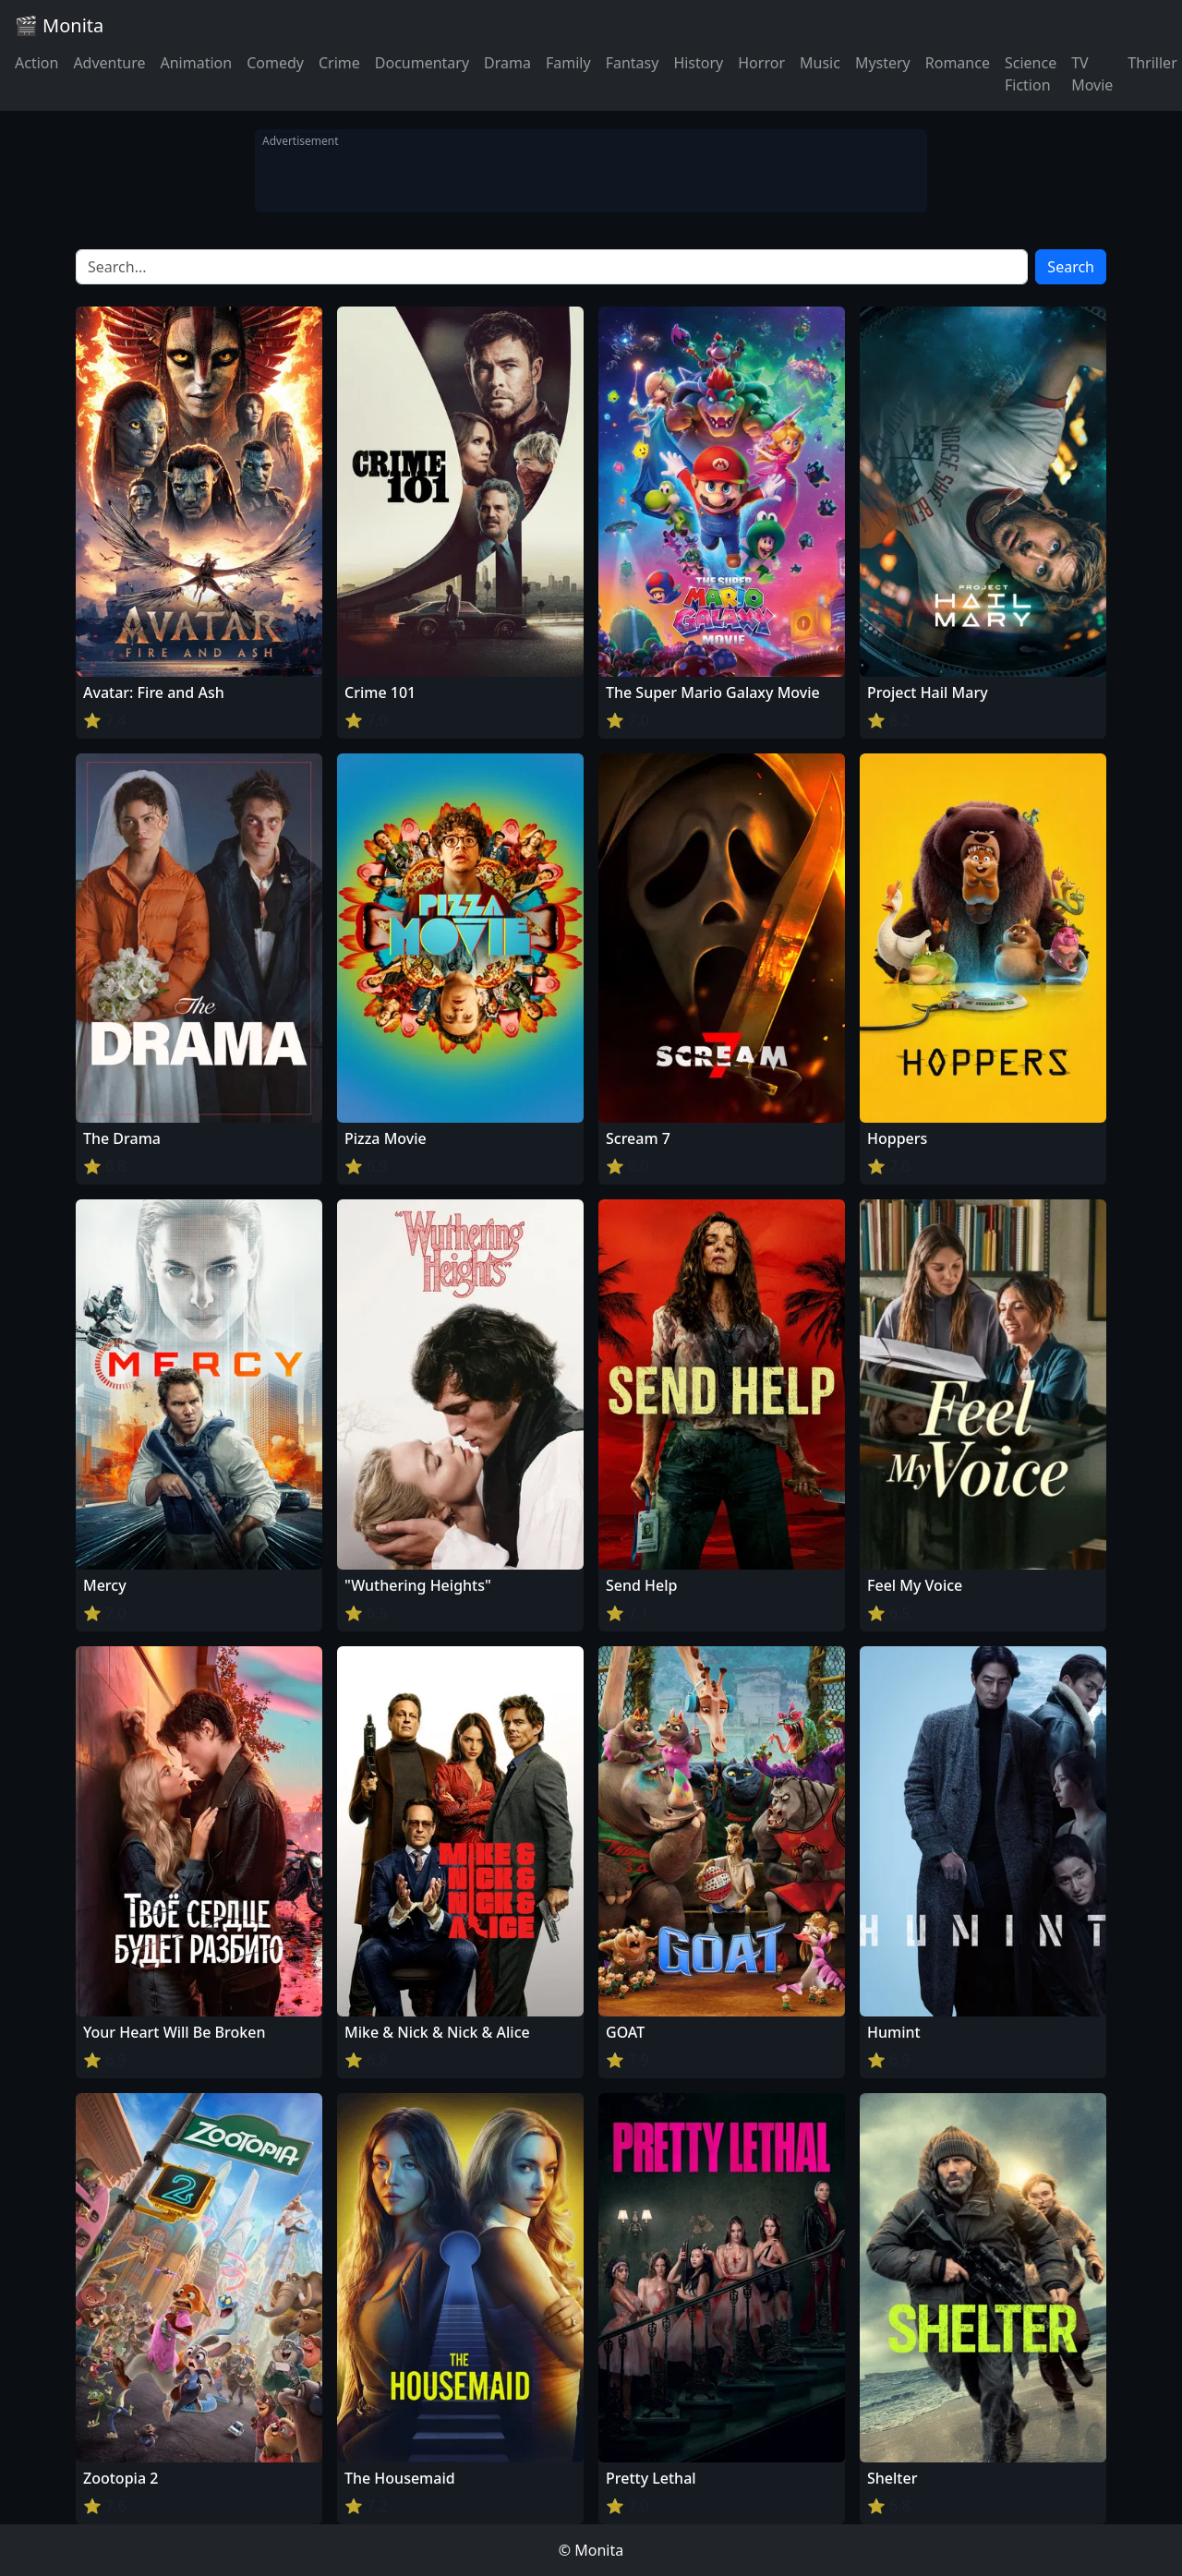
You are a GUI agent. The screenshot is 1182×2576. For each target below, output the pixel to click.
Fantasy (632, 63)
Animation (196, 63)
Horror (761, 63)
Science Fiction (1030, 74)
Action (36, 63)
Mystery (883, 63)
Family (568, 63)
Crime (339, 63)
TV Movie (1092, 74)
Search (1070, 267)
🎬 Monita (59, 25)
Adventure (109, 63)
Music (820, 63)
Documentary (422, 63)
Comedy (275, 63)
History (698, 63)
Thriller (1152, 63)
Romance (957, 63)
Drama (507, 63)
